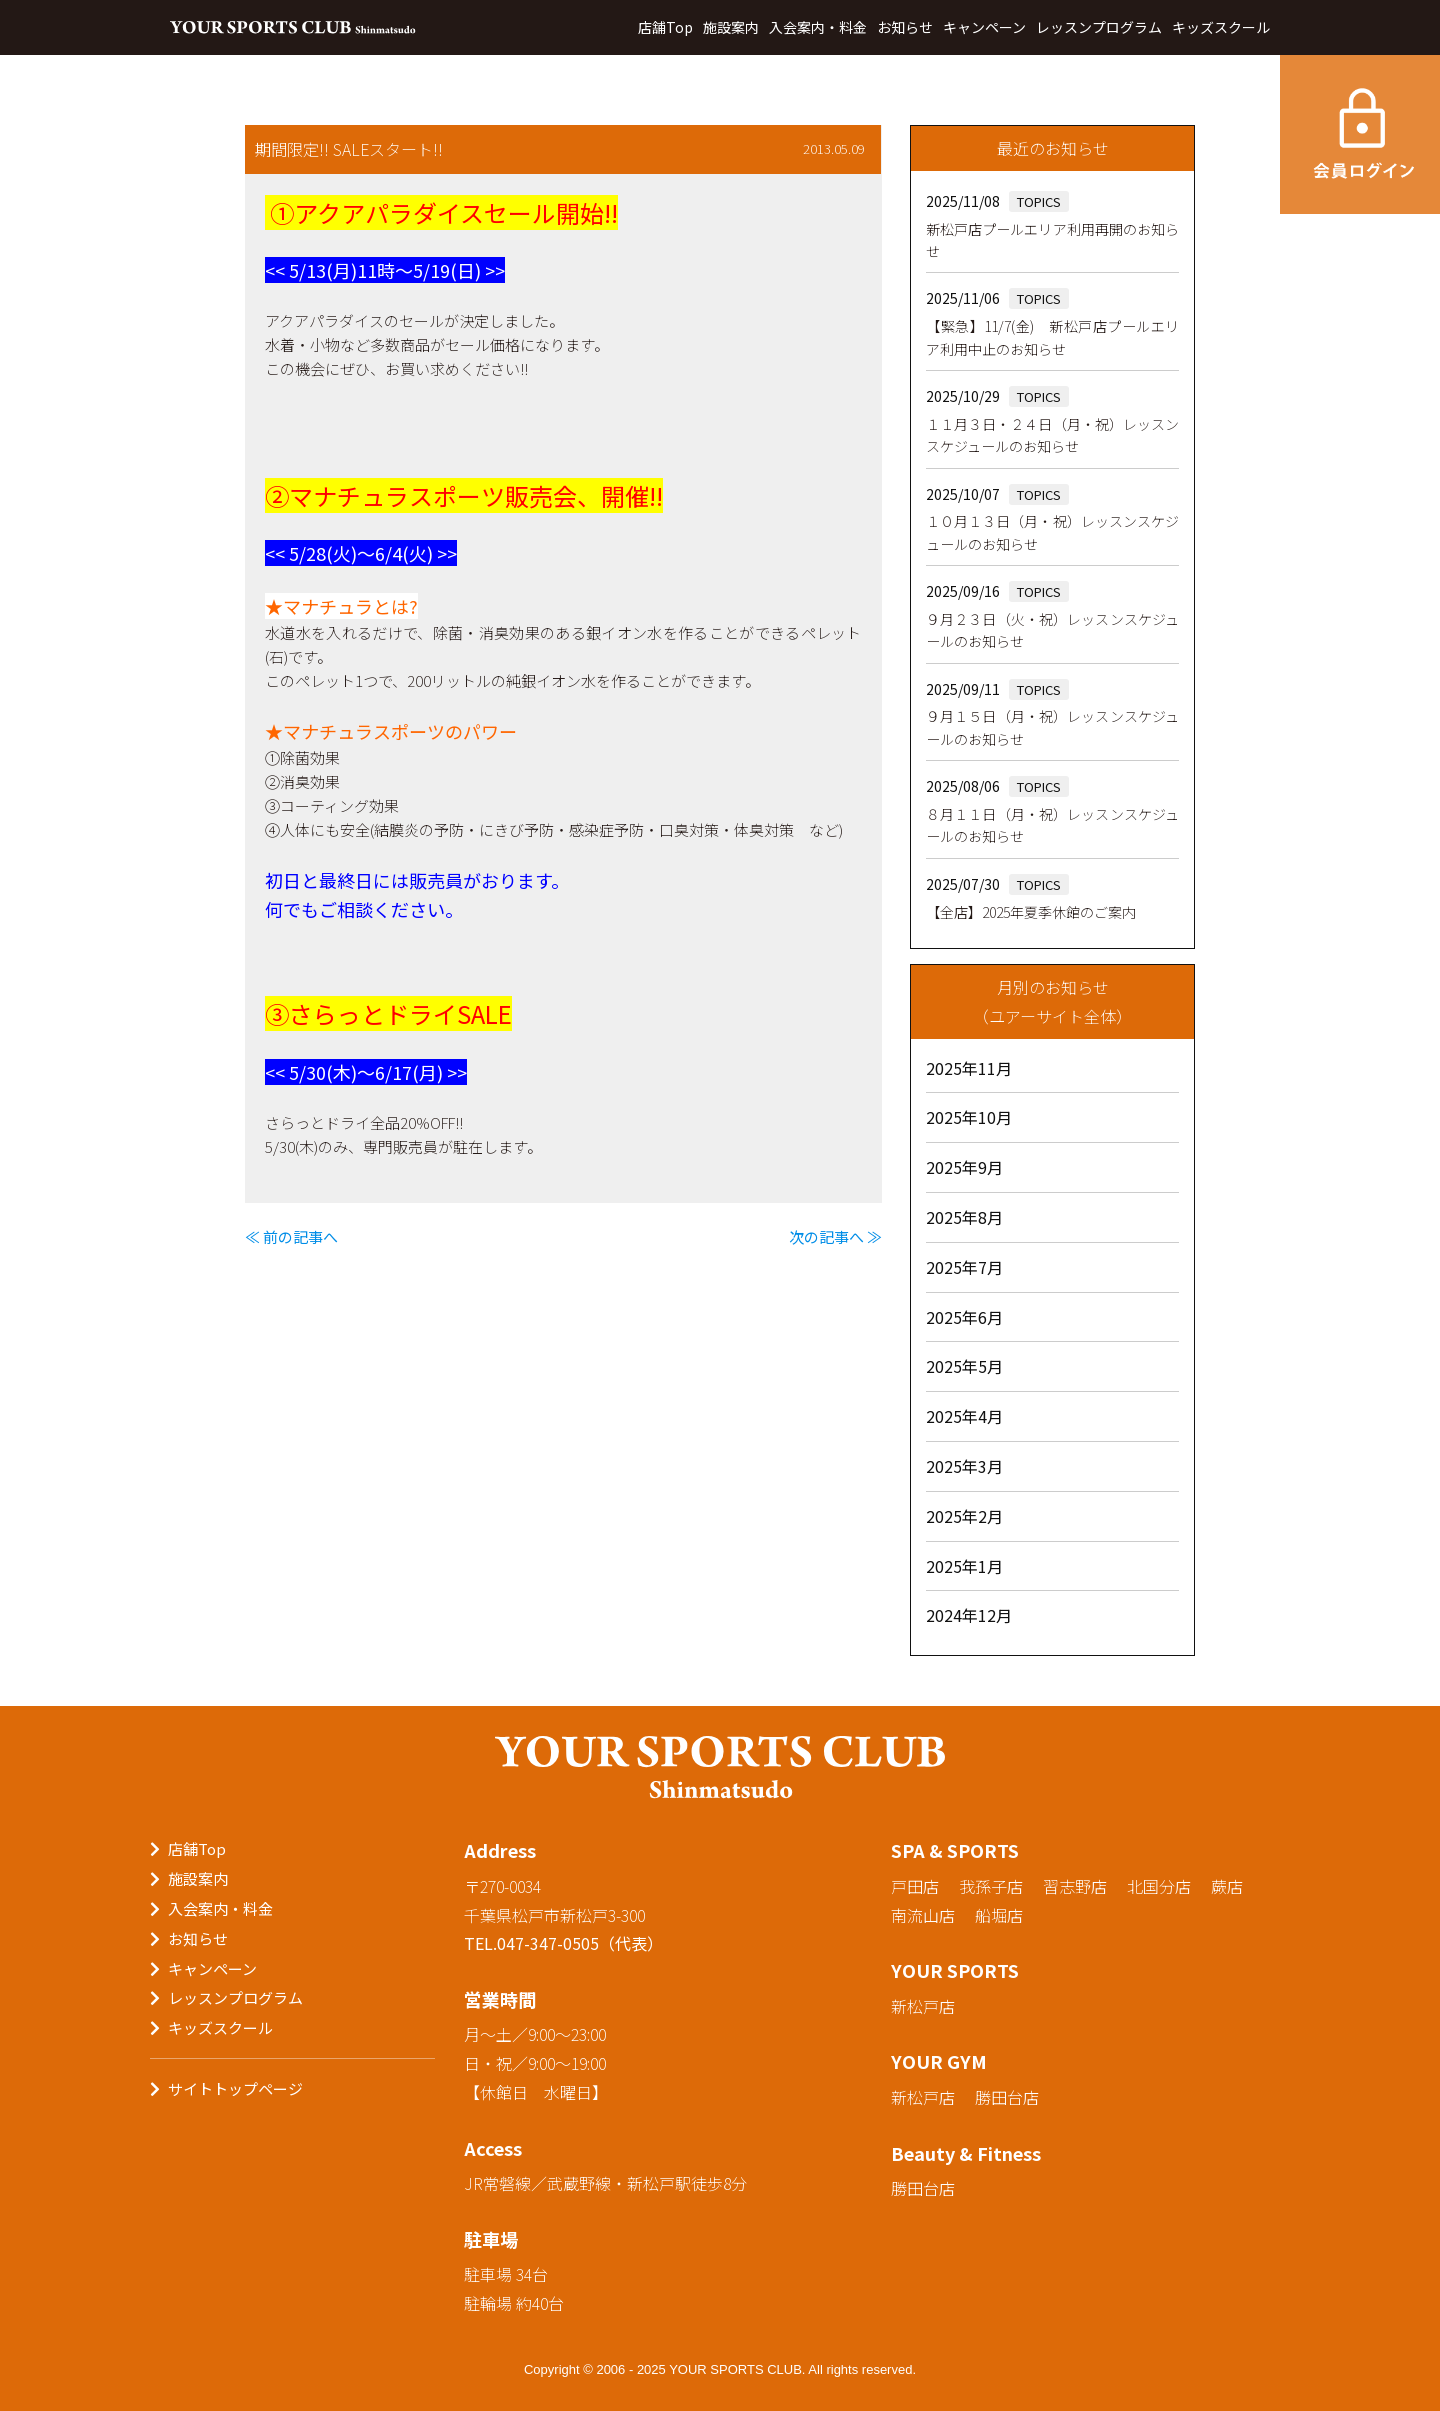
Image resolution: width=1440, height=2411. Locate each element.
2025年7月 (964, 1267)
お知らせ (905, 27)
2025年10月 (969, 1117)
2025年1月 (964, 1566)
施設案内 (731, 27)
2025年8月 (964, 1217)
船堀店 (999, 1915)
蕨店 (1227, 1886)
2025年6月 (964, 1317)
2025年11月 (969, 1068)
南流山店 (923, 1915)
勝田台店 (1007, 2097)
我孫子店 (991, 1886)
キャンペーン (984, 27)
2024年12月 (969, 1615)
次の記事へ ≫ (835, 1236)
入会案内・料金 (818, 27)
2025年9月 (964, 1167)
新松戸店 (923, 2006)
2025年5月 (964, 1366)
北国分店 (1159, 1886)
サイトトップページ (235, 2088)
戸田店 (915, 1886)
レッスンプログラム (1099, 27)
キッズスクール (1221, 27)
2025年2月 (964, 1516)
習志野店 (1075, 1886)
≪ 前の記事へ (291, 1236)
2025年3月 (964, 1466)
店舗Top (665, 27)
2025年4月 (964, 1416)
